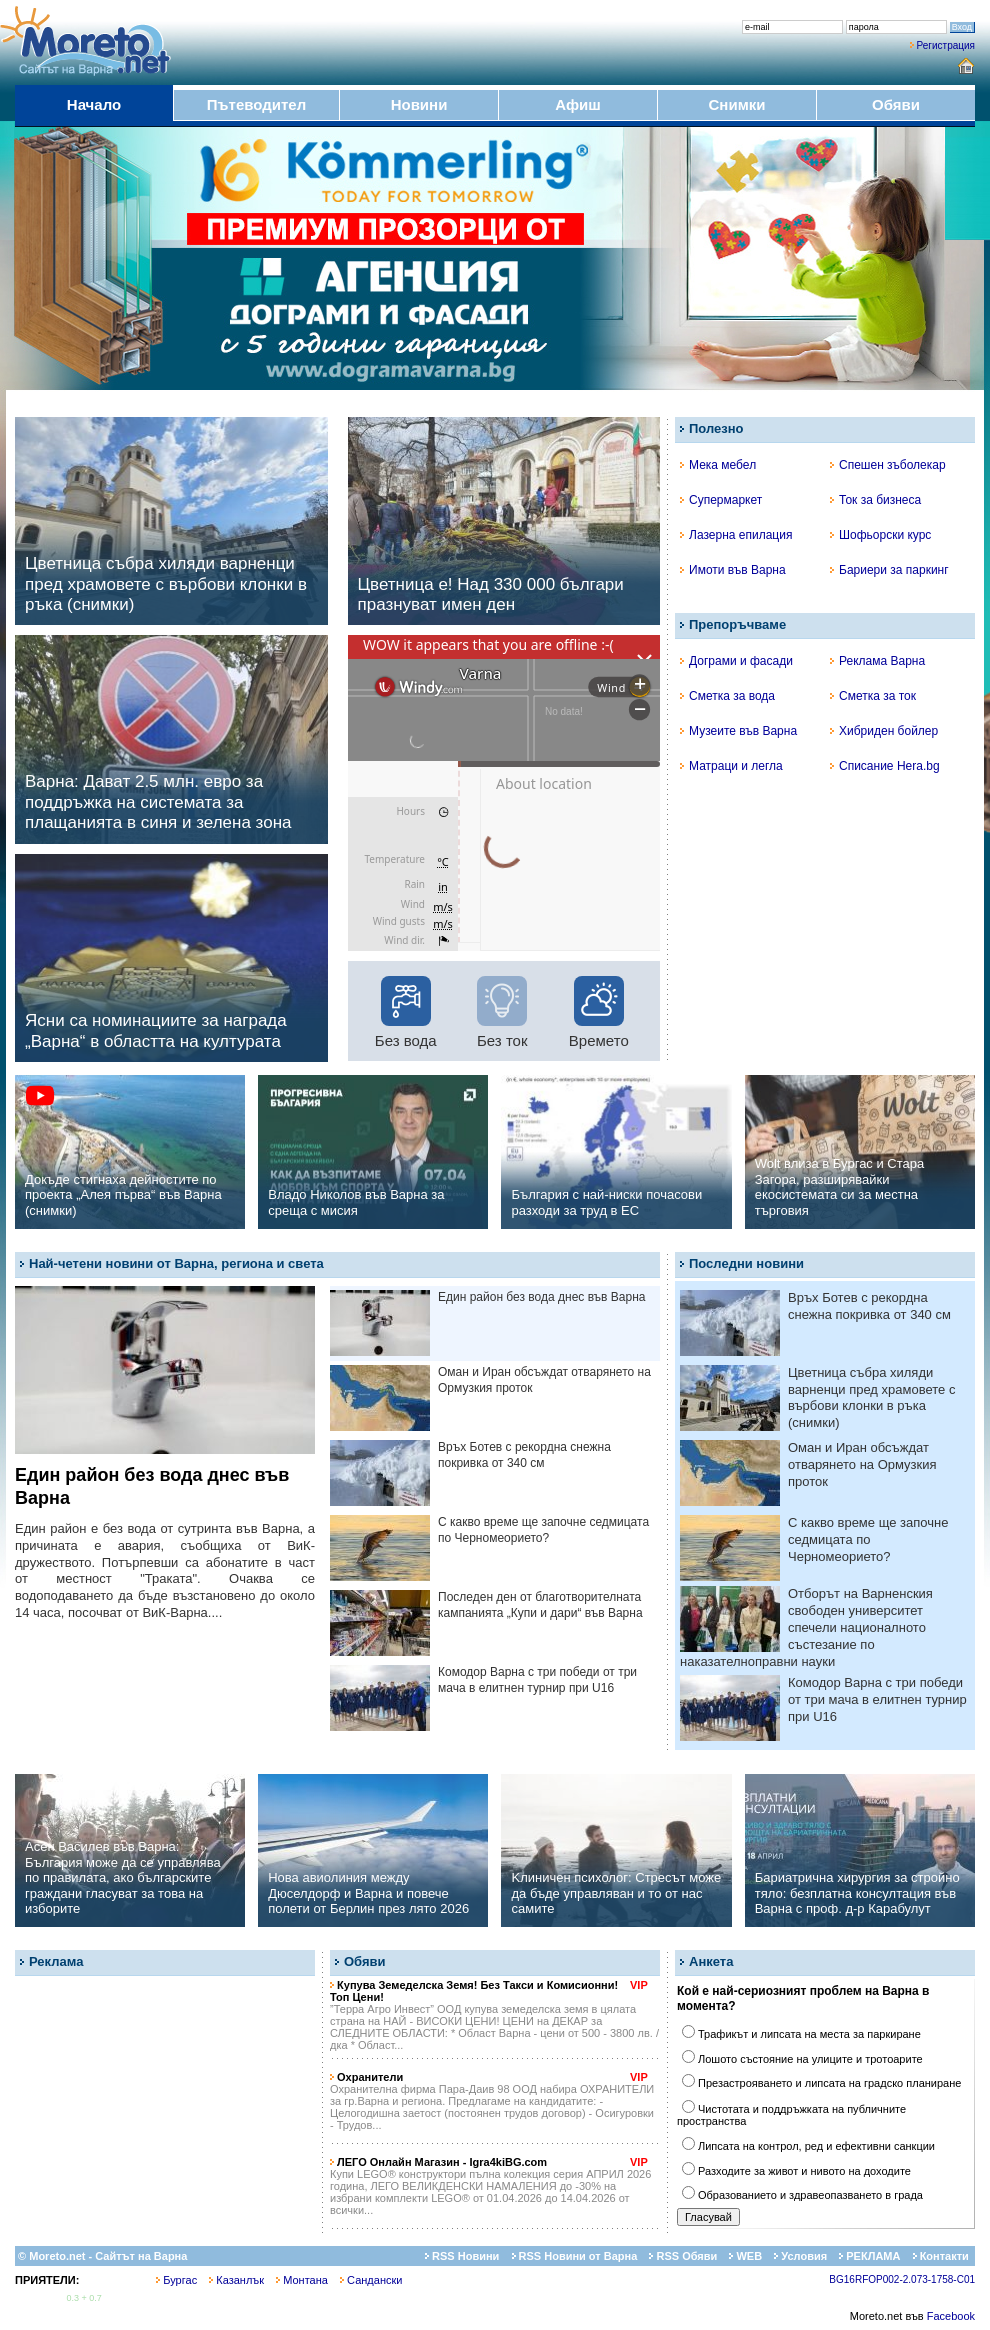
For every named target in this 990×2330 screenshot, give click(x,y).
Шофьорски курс (880, 535)
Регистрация (946, 45)
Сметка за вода (727, 696)
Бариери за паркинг (889, 570)
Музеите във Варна (738, 731)
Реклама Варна (877, 661)
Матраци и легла (731, 766)
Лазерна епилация (736, 535)
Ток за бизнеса (875, 500)
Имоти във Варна (733, 570)
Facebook (951, 2316)
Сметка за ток (873, 696)
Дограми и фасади (736, 661)
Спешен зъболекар (888, 465)
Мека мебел (718, 465)
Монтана (302, 2280)
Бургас (176, 2280)
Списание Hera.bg (885, 766)
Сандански (371, 2280)
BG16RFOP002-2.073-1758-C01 (902, 2279)
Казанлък (236, 2280)
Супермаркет (721, 500)
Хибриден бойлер (884, 731)
